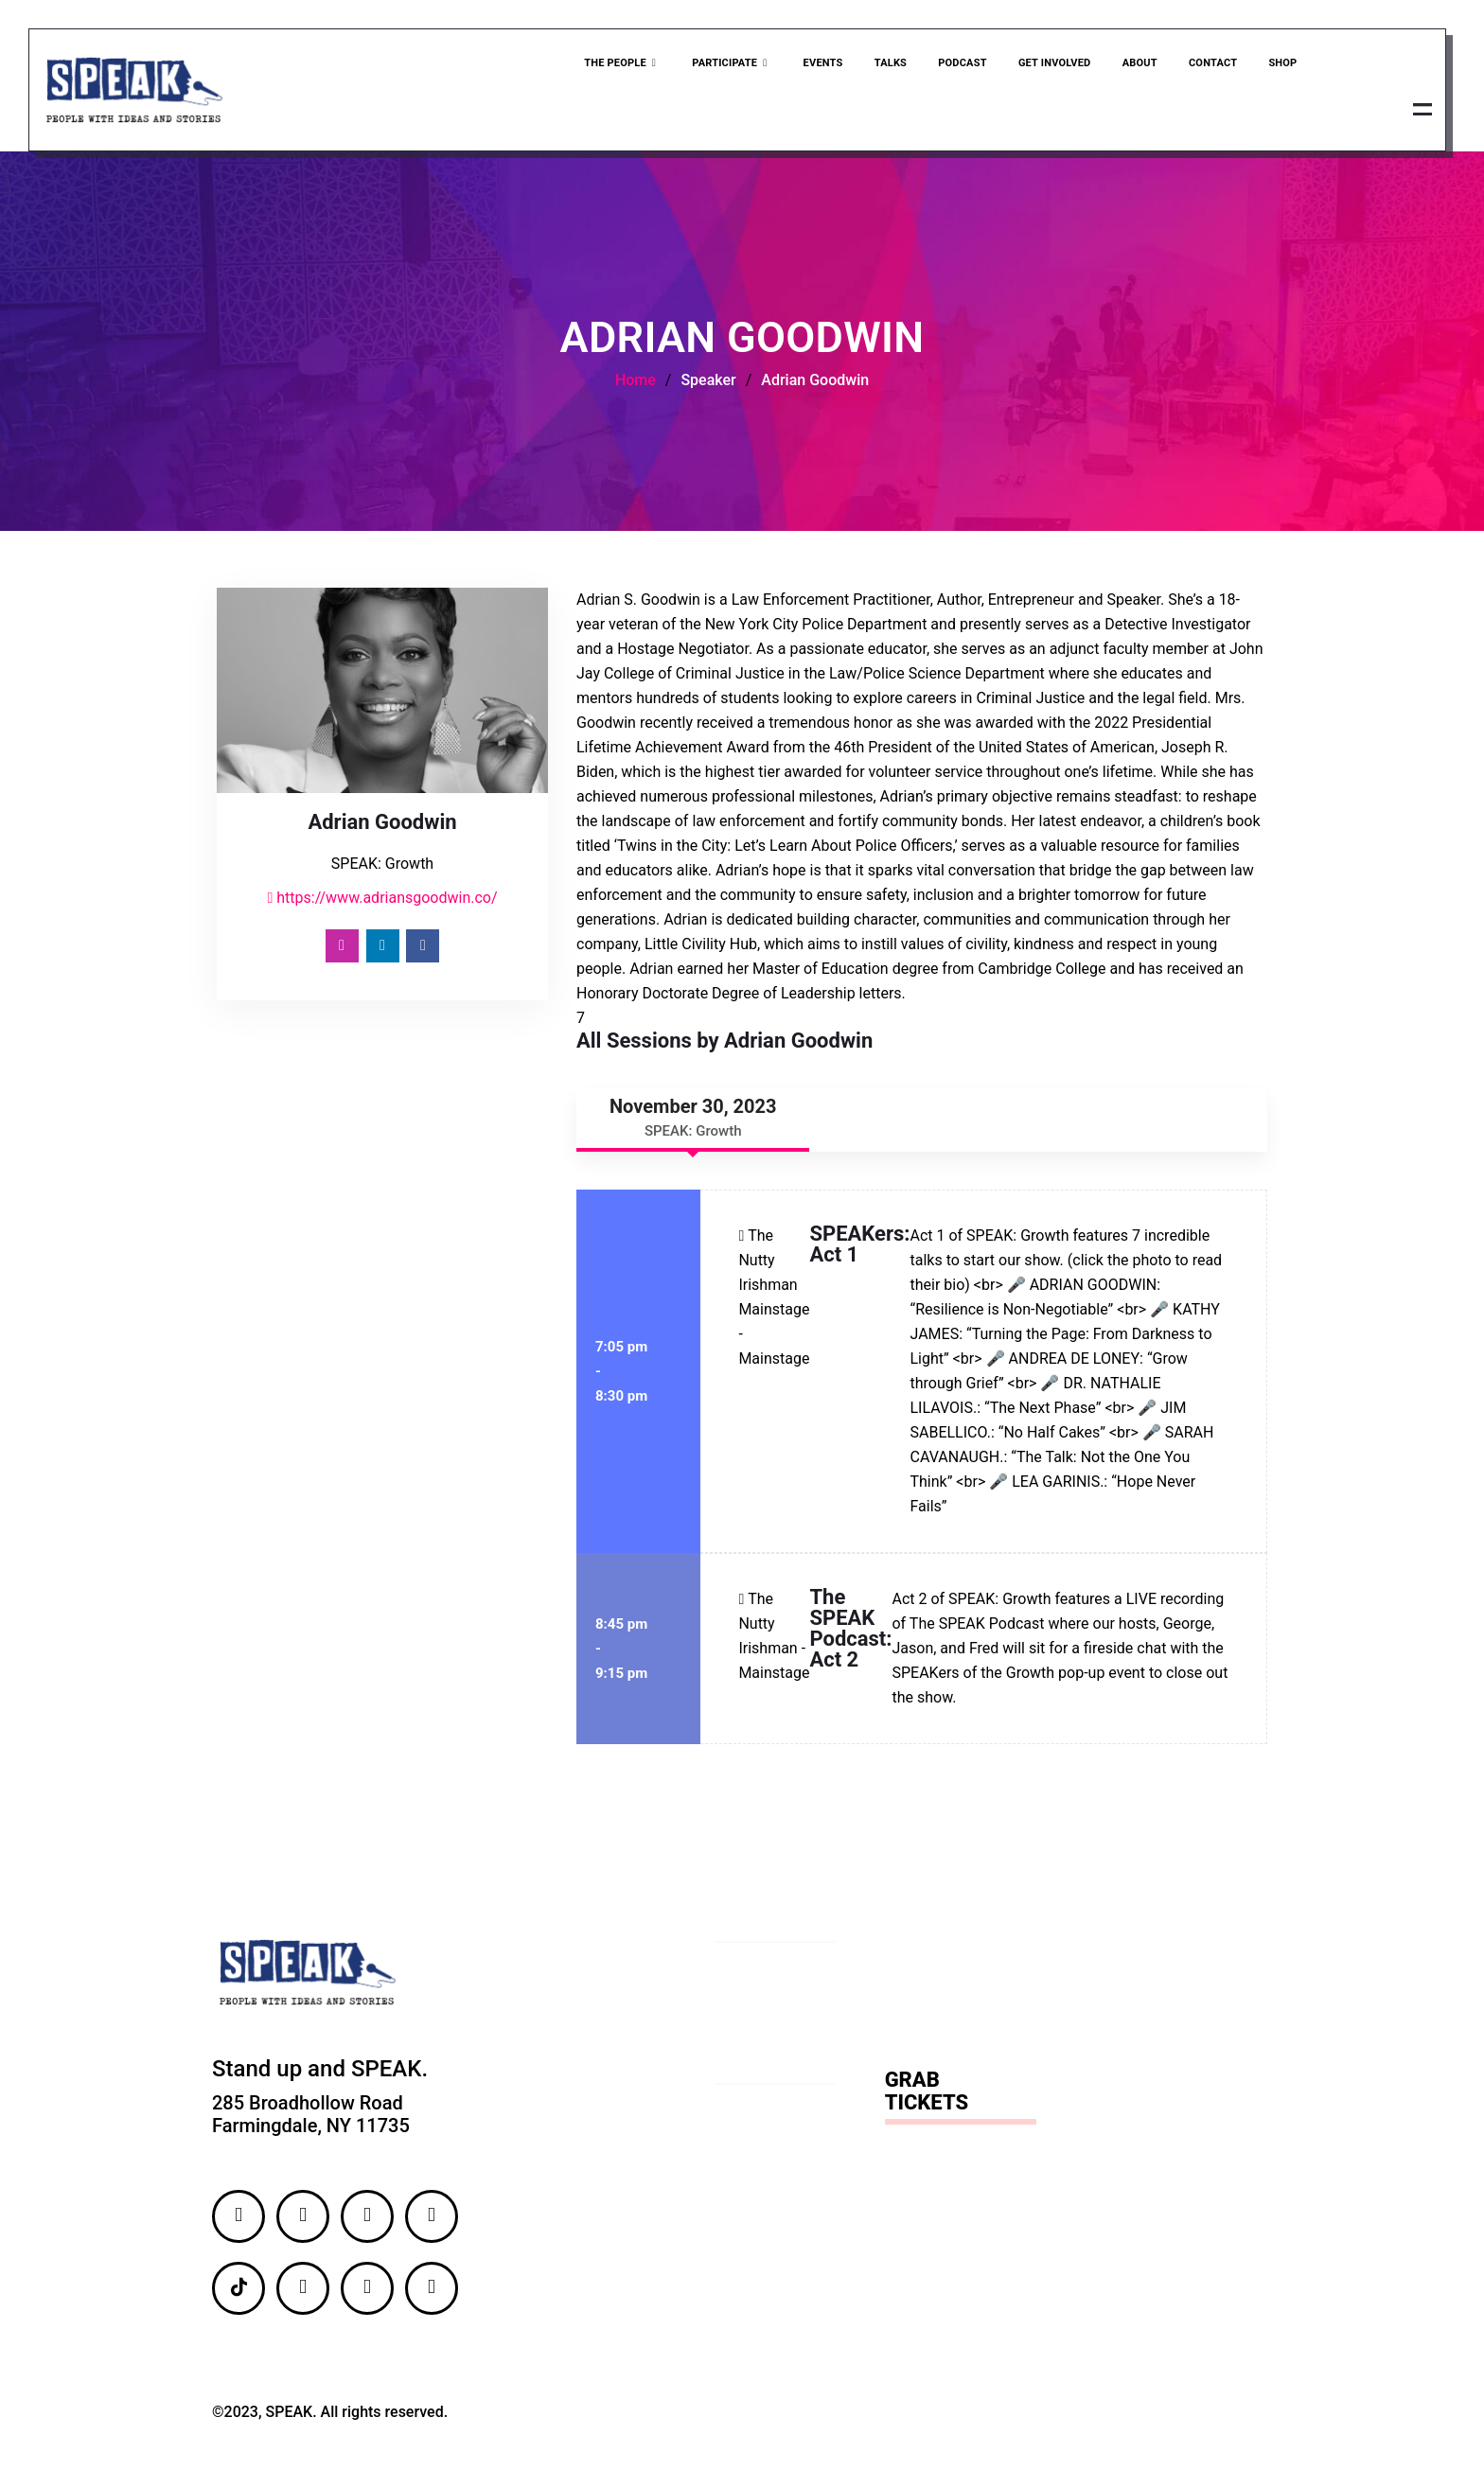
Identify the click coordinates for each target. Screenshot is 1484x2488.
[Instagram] (342, 949)
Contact (1210, 65)
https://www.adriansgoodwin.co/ (382, 901)
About (1136, 65)
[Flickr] (302, 2292)
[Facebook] (422, 949)
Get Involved (1050, 65)
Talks (884, 65)
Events (817, 65)
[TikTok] (238, 2292)
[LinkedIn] (382, 949)
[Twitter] (367, 2220)
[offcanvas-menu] (1420, 110)
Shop (1280, 65)
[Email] (431, 2292)
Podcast (957, 65)
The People (614, 65)
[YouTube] (367, 2292)
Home (635, 384)
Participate (724, 65)
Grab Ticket (1283, 110)
